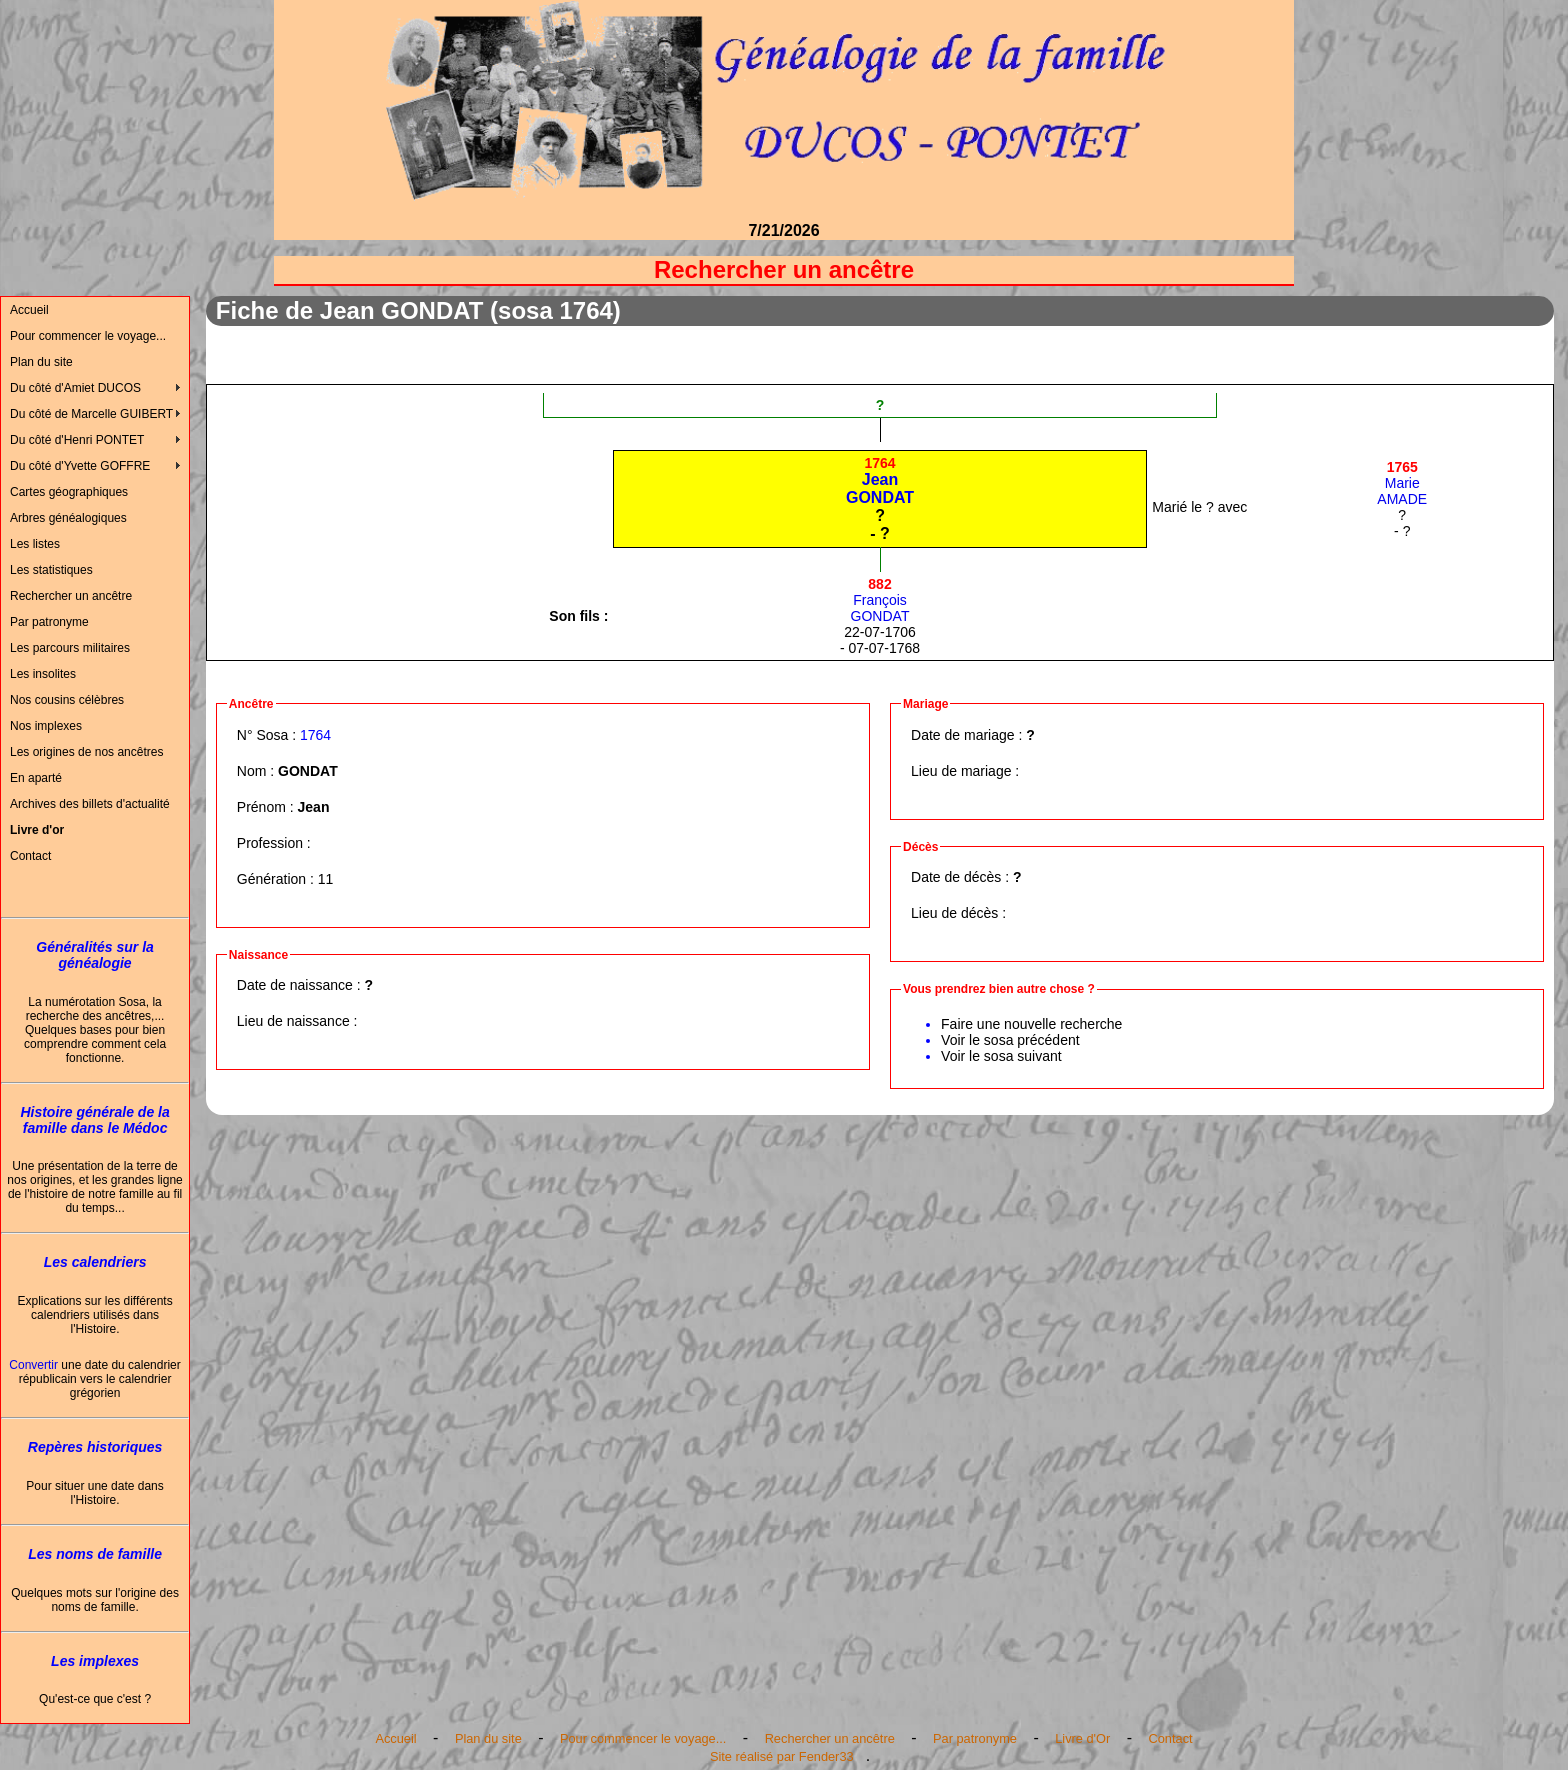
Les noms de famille (95, 1554)
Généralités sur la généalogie (95, 955)
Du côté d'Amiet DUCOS (75, 388)
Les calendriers (95, 1262)
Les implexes (95, 1661)
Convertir (33, 1365)
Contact (30, 856)
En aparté (36, 778)
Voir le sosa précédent (1010, 1040)
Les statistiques (51, 570)
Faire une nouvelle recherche (1031, 1024)
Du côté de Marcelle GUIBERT (91, 414)
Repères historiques (95, 1447)
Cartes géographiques (69, 492)
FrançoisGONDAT (880, 600)
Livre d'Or (1082, 1738)
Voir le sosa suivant (1001, 1056)
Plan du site (41, 362)
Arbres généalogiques (68, 518)
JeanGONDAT (880, 480)
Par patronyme (49, 622)
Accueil (29, 310)
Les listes (35, 544)
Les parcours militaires (70, 648)
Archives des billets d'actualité (90, 804)
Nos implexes (46, 726)
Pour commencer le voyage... (88, 336)
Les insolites (43, 674)
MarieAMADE (1402, 483)
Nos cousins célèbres (67, 700)
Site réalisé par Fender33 (782, 1756)
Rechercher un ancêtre (71, 596)
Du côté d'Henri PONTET (77, 440)
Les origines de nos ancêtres (86, 752)
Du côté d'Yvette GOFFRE (80, 466)
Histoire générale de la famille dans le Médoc (94, 1120)
